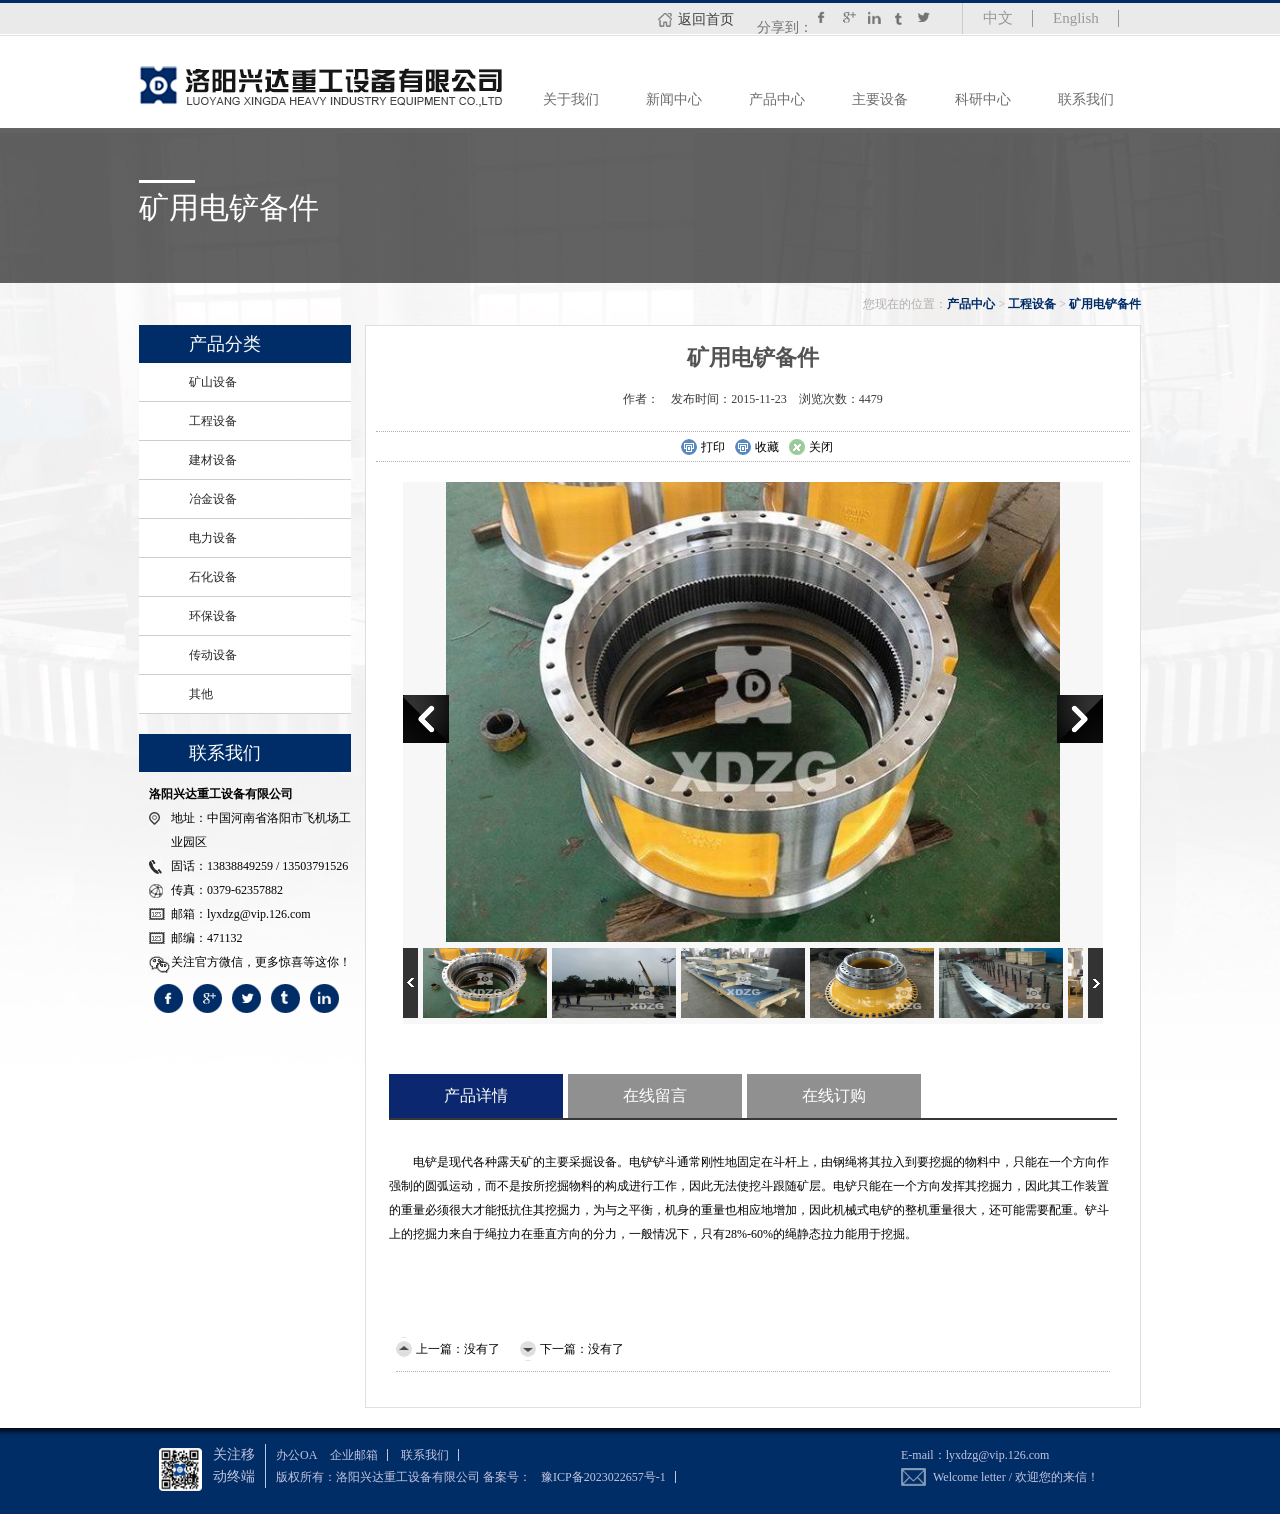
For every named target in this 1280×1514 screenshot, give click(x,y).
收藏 (756, 448)
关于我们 (571, 99)
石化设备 (213, 577)
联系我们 (1086, 99)
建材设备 (213, 460)
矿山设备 (213, 382)
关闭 (810, 448)
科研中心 (983, 99)
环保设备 (213, 616)
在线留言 (655, 1095)
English (1076, 18)
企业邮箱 (354, 1455)
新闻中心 (674, 99)
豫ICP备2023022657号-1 (603, 1477)
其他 (201, 694)
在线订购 (834, 1095)
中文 (998, 18)
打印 (702, 448)
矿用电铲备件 (1105, 304)
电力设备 (213, 538)
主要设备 (880, 99)
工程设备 (1032, 304)
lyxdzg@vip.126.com (998, 1455)
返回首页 (706, 19)
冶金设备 (213, 499)
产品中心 (777, 99)
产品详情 (476, 1095)
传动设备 (213, 655)
